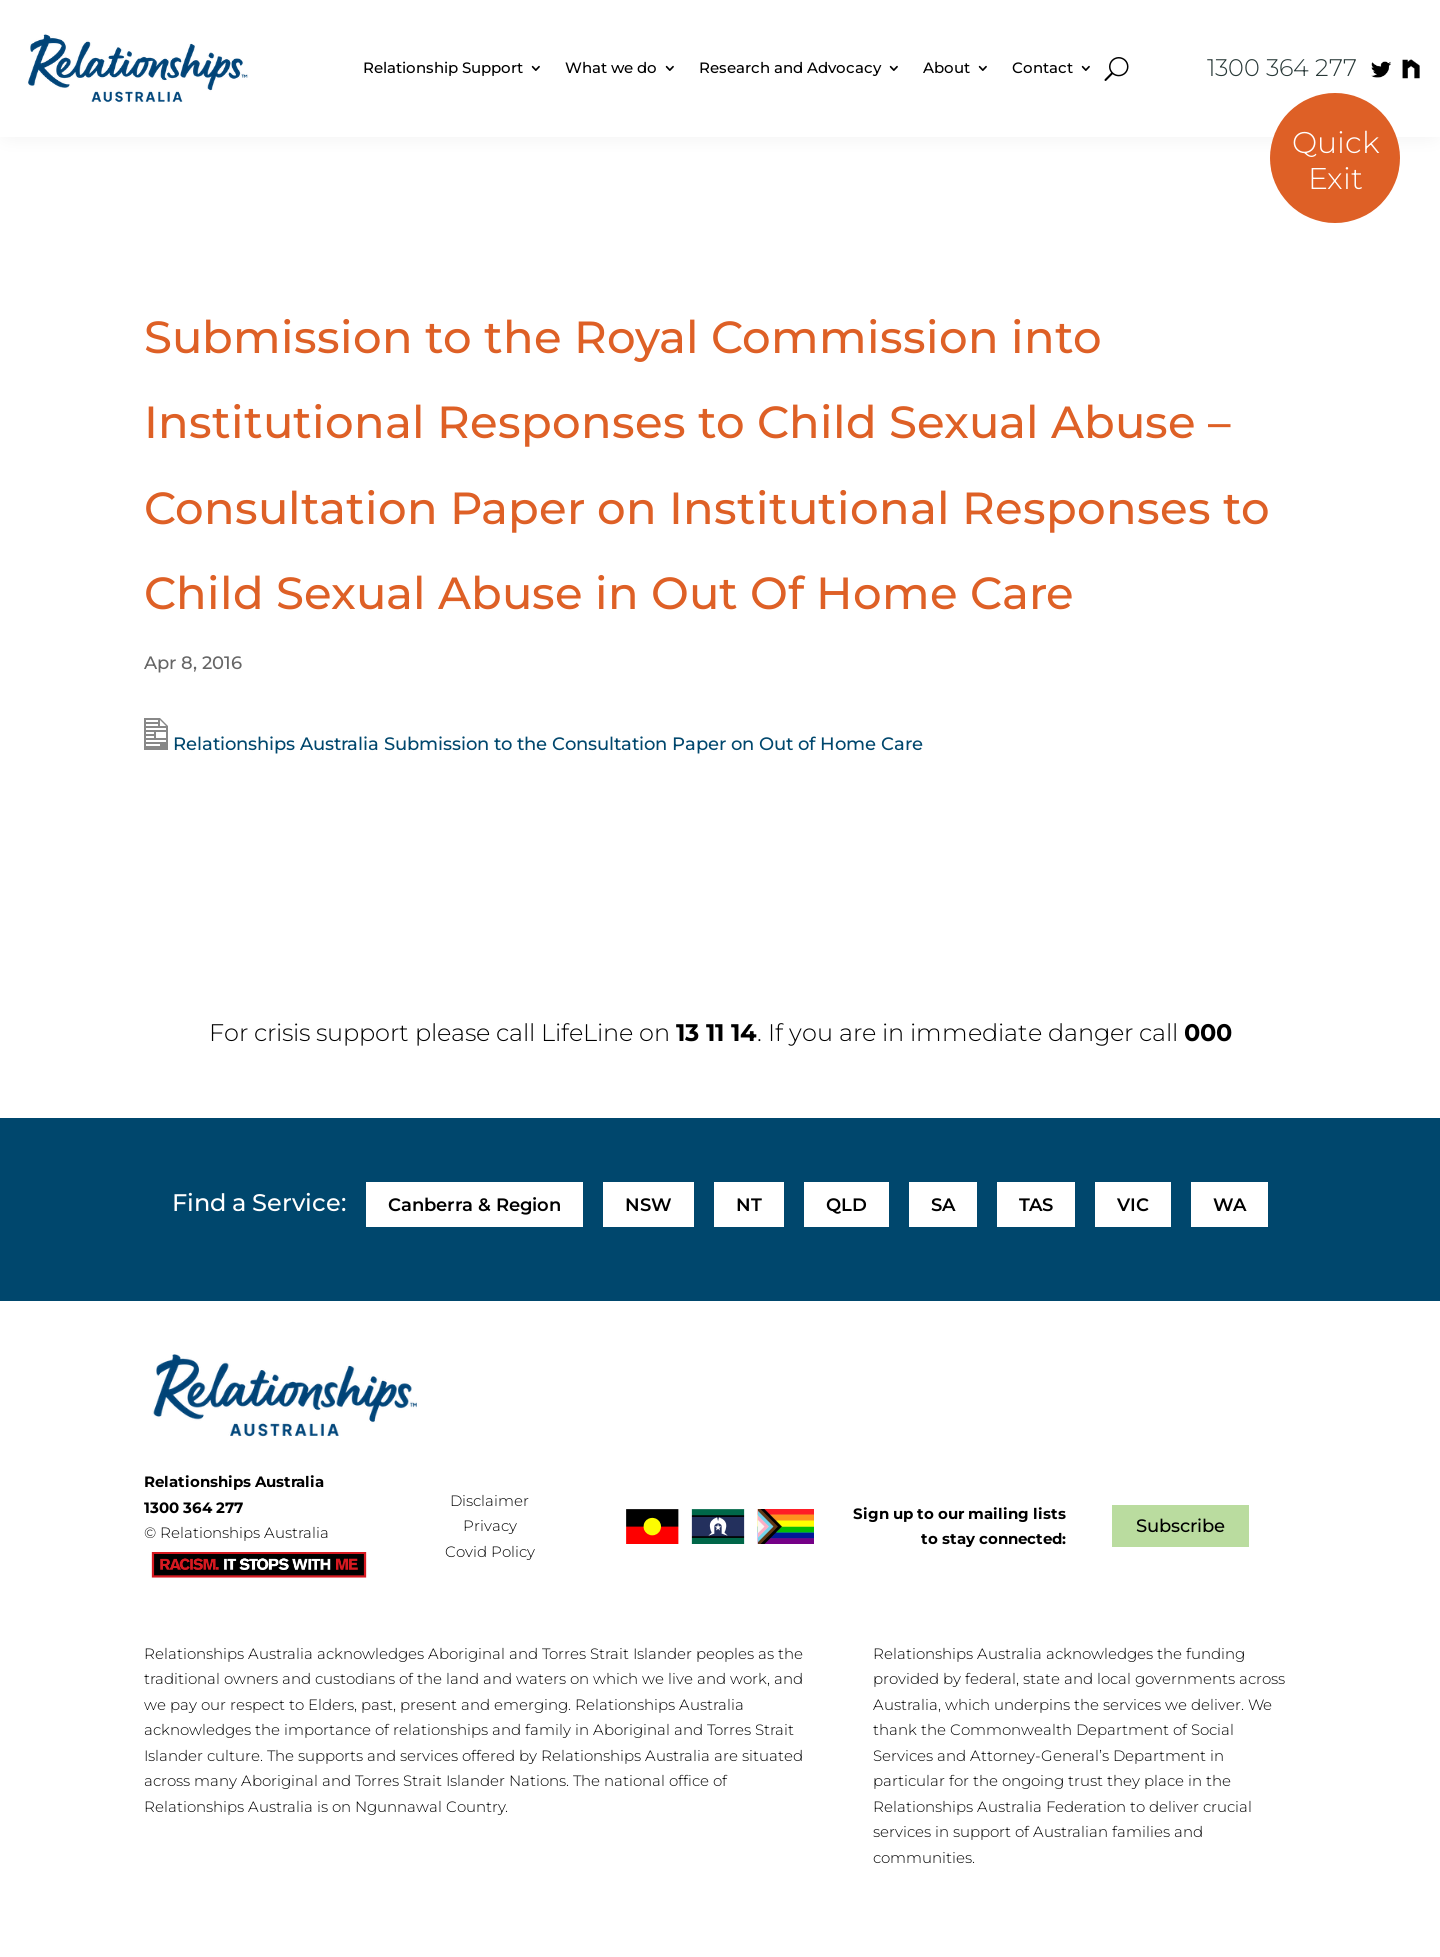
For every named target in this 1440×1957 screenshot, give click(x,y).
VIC (1133, 1205)
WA (1229, 1205)
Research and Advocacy (790, 67)
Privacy (490, 1525)
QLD (846, 1205)
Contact (1042, 67)
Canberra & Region (474, 1205)
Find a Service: (259, 1202)
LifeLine (587, 1032)
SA (943, 1205)
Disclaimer (489, 1500)
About (946, 67)
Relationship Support (443, 67)
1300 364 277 (1282, 67)
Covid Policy (490, 1551)
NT (749, 1205)
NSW (648, 1205)
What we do (611, 67)
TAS (1036, 1205)
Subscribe (1180, 1526)
